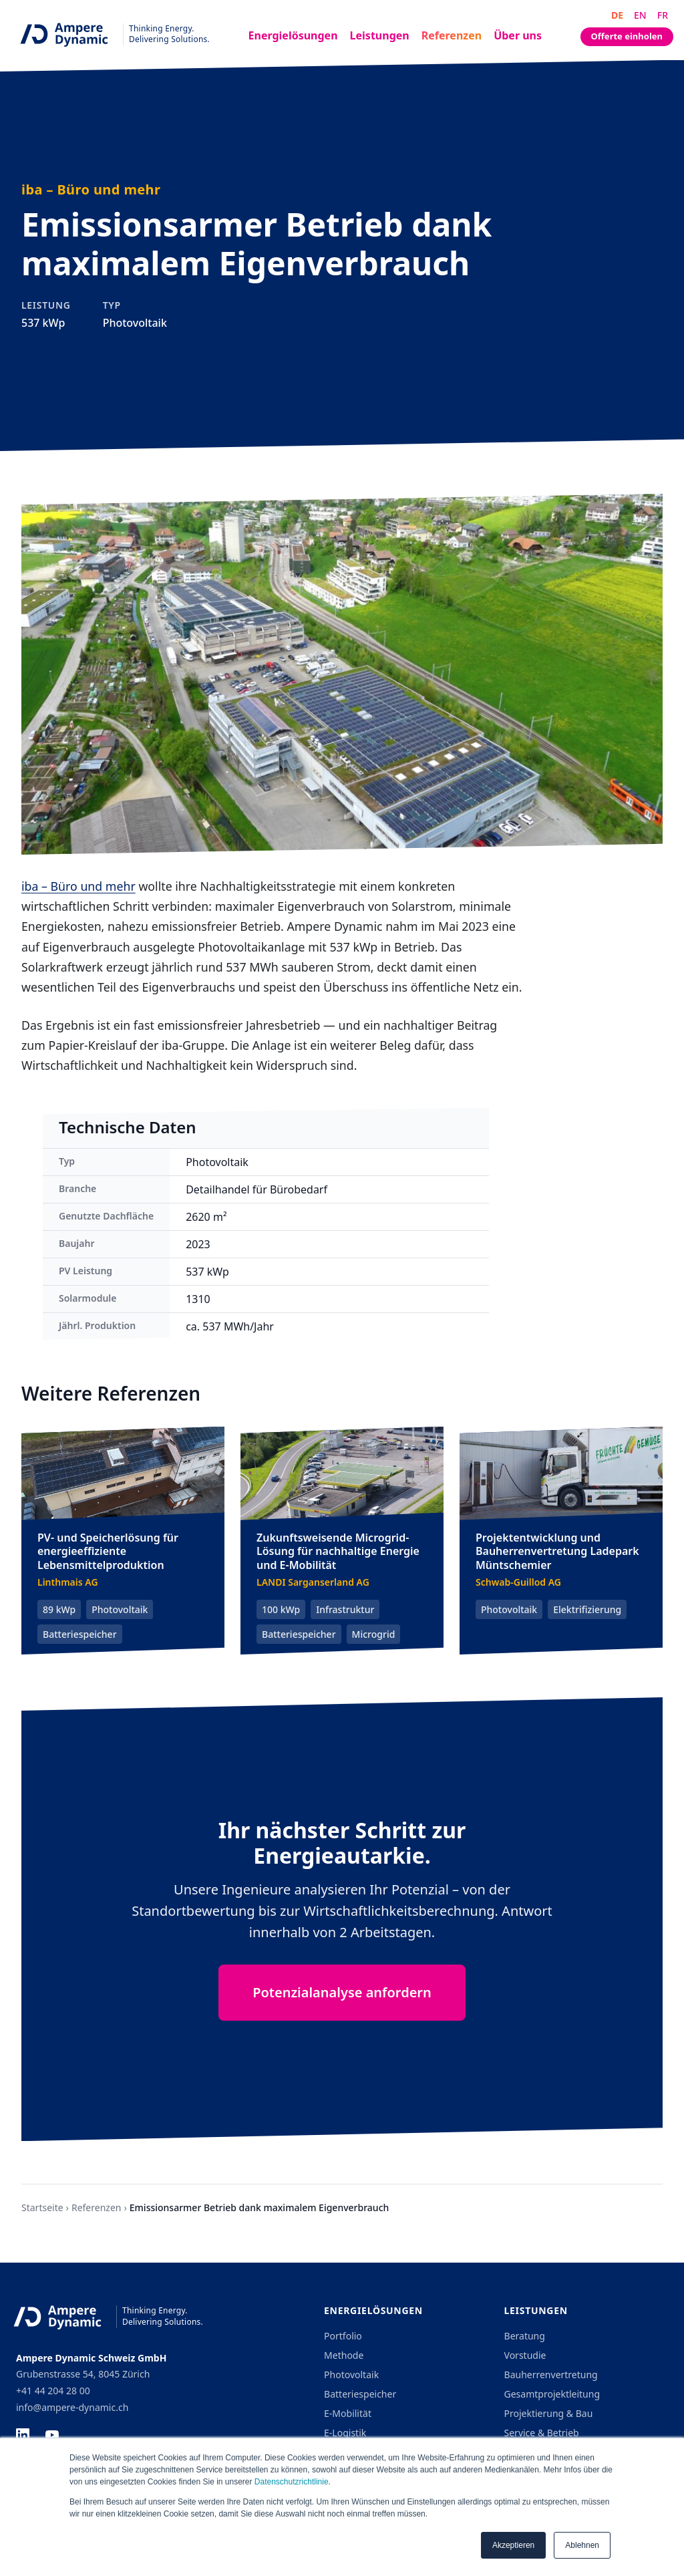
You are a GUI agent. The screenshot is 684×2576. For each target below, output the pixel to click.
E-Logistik (345, 2432)
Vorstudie (525, 2355)
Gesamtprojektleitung (552, 2394)
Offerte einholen (627, 36)
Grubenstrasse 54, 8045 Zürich (83, 2374)
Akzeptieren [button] (513, 2545)
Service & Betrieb (541, 2432)
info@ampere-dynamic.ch (72, 2407)
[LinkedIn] (22, 2435)
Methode (343, 2355)
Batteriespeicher (360, 2394)
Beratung (524, 2335)
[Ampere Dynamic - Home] (110, 34)
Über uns (518, 35)
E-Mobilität (347, 2413)
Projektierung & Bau (548, 2413)
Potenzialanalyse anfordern (342, 1992)
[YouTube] (52, 2435)
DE (617, 15)
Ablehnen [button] (582, 2545)
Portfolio (343, 2335)
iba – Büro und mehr (78, 886)
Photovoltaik (351, 2374)
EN (640, 15)
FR (662, 15)
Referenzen (451, 35)
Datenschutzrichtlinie (291, 2481)
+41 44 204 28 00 (53, 2390)
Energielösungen (293, 35)
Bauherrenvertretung (551, 2374)
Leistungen (379, 35)
